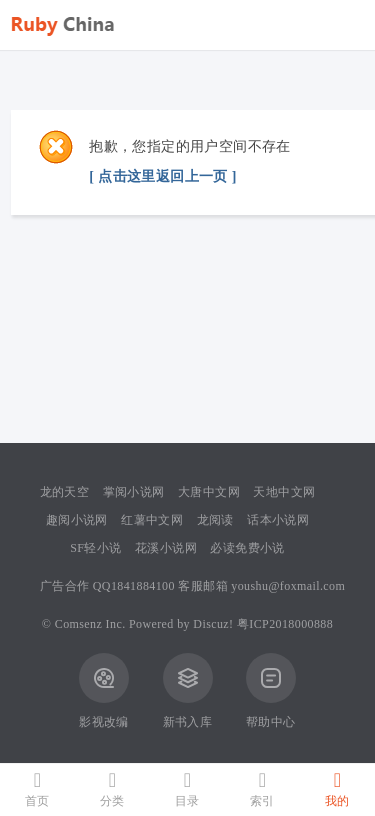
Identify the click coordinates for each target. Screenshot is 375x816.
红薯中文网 (152, 520)
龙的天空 (65, 492)
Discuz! (213, 624)
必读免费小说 (247, 548)
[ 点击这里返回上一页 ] (163, 176)
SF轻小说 (95, 548)
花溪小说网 (166, 548)
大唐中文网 (209, 492)
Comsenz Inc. (90, 624)
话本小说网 (278, 520)
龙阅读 (215, 520)
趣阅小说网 (77, 520)
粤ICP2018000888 (285, 624)
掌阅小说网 (134, 492)
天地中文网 (284, 492)
